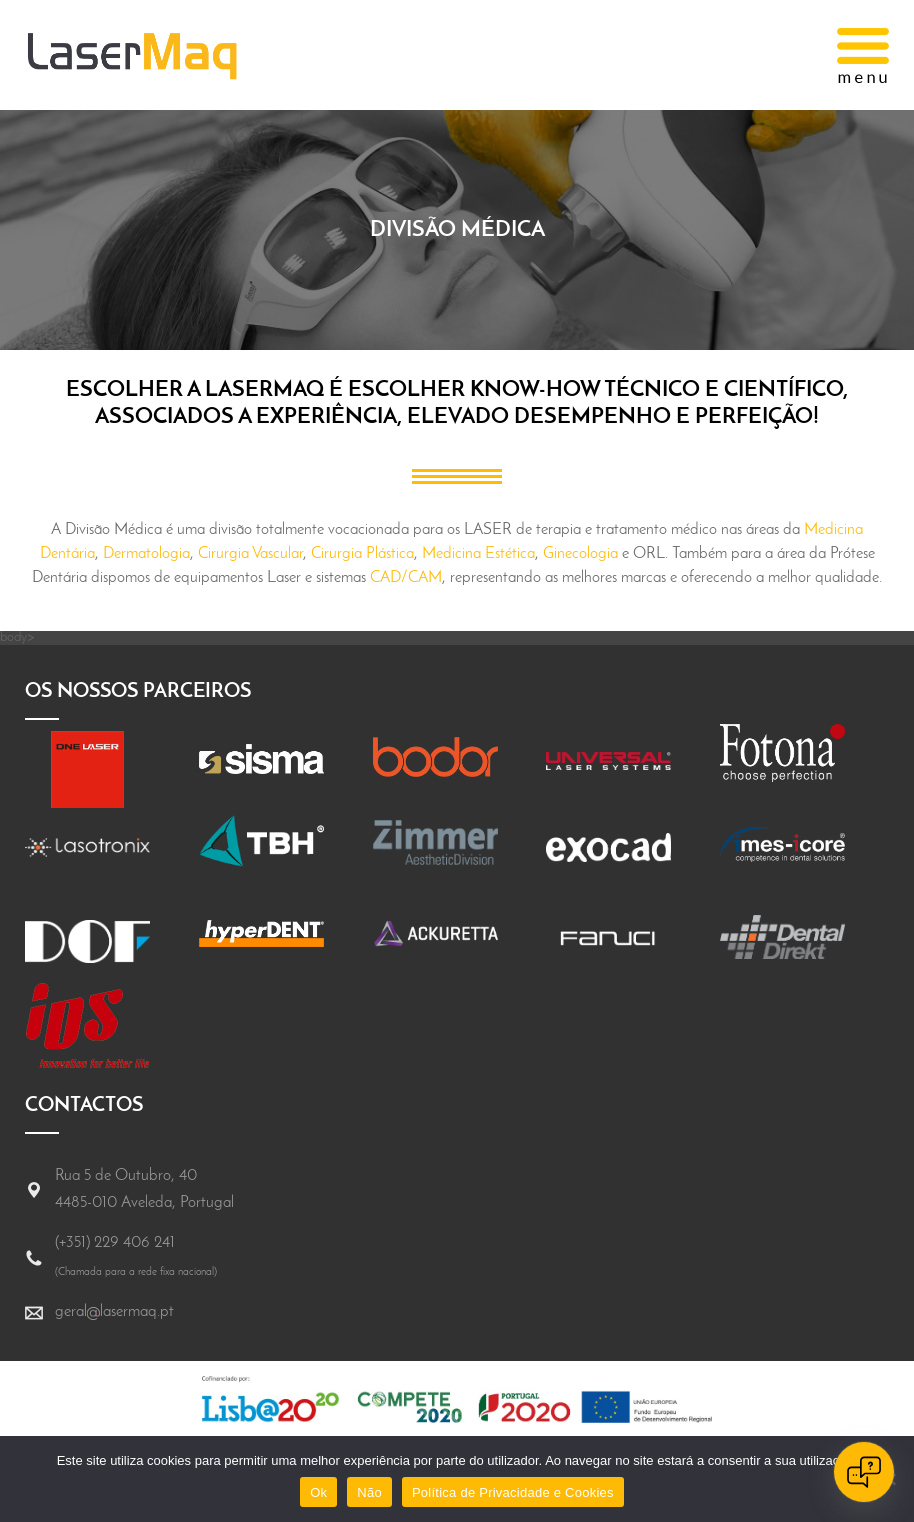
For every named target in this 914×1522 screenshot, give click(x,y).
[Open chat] (864, 1472)
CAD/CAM (406, 578)
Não (369, 1492)
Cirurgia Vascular (250, 554)
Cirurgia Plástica (362, 554)
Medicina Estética (478, 554)
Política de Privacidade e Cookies (513, 1492)
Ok (318, 1492)
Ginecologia (580, 554)
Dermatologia (146, 554)
